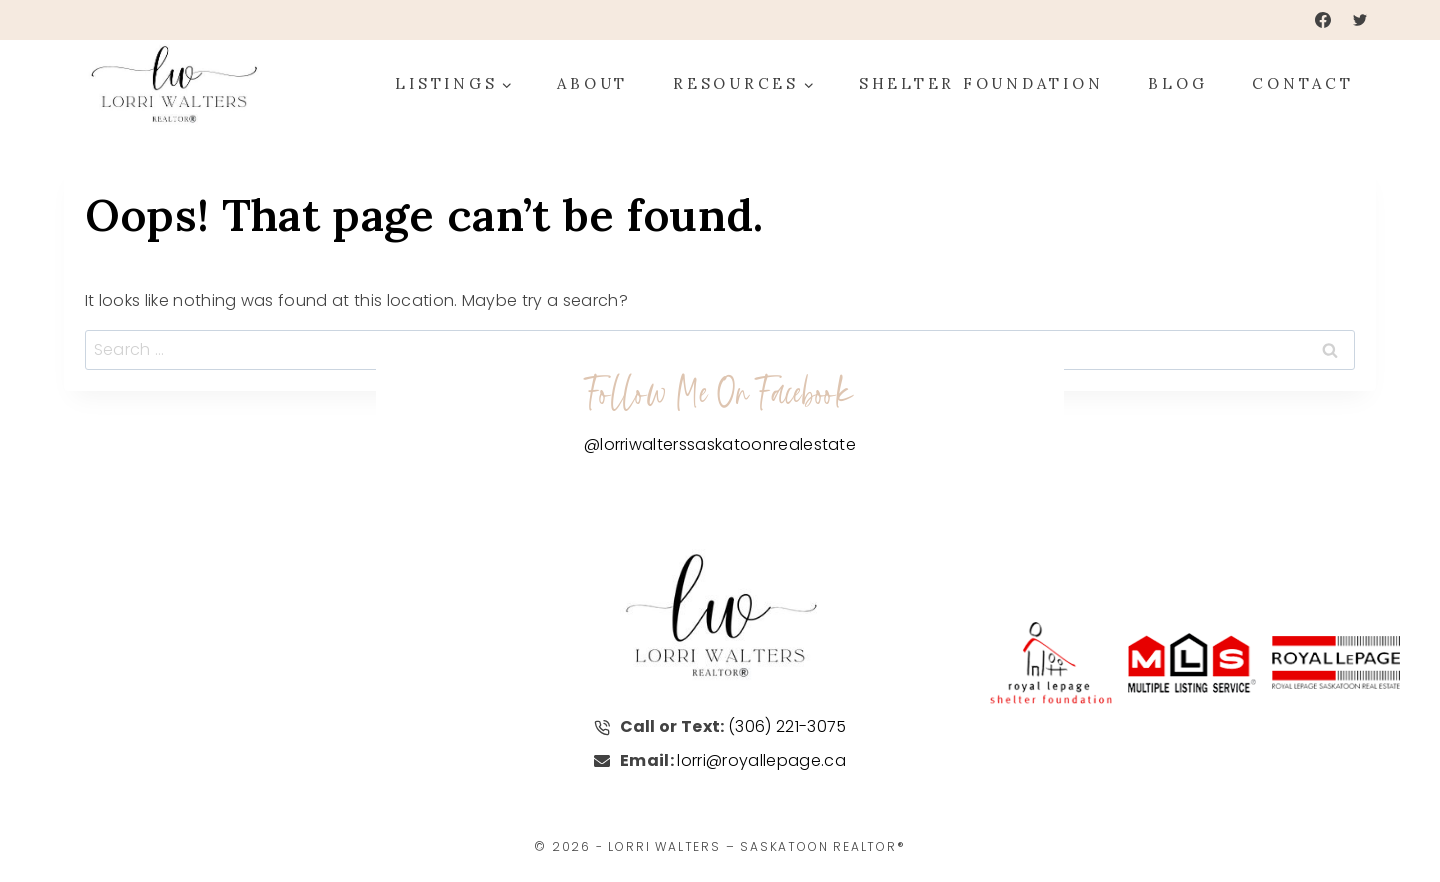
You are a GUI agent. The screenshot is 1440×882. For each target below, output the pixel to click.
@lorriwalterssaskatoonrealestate (720, 443)
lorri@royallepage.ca (761, 759)
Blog (1177, 83)
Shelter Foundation (981, 83)
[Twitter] (1360, 20)
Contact (1302, 83)
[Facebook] (1323, 20)
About (592, 83)
